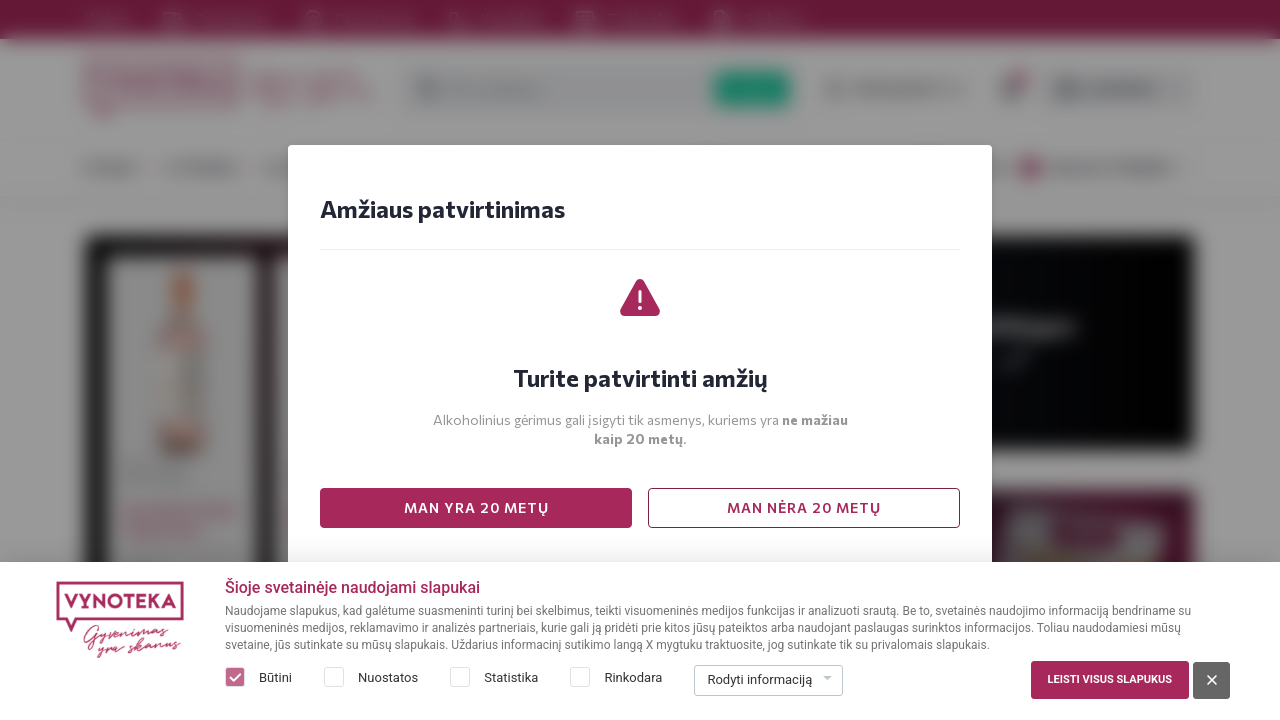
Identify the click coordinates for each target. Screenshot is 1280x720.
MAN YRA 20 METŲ (476, 507)
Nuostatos (388, 677)
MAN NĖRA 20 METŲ (804, 507)
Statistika (511, 677)
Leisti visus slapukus (1110, 679)
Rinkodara (633, 677)
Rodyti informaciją (759, 679)
